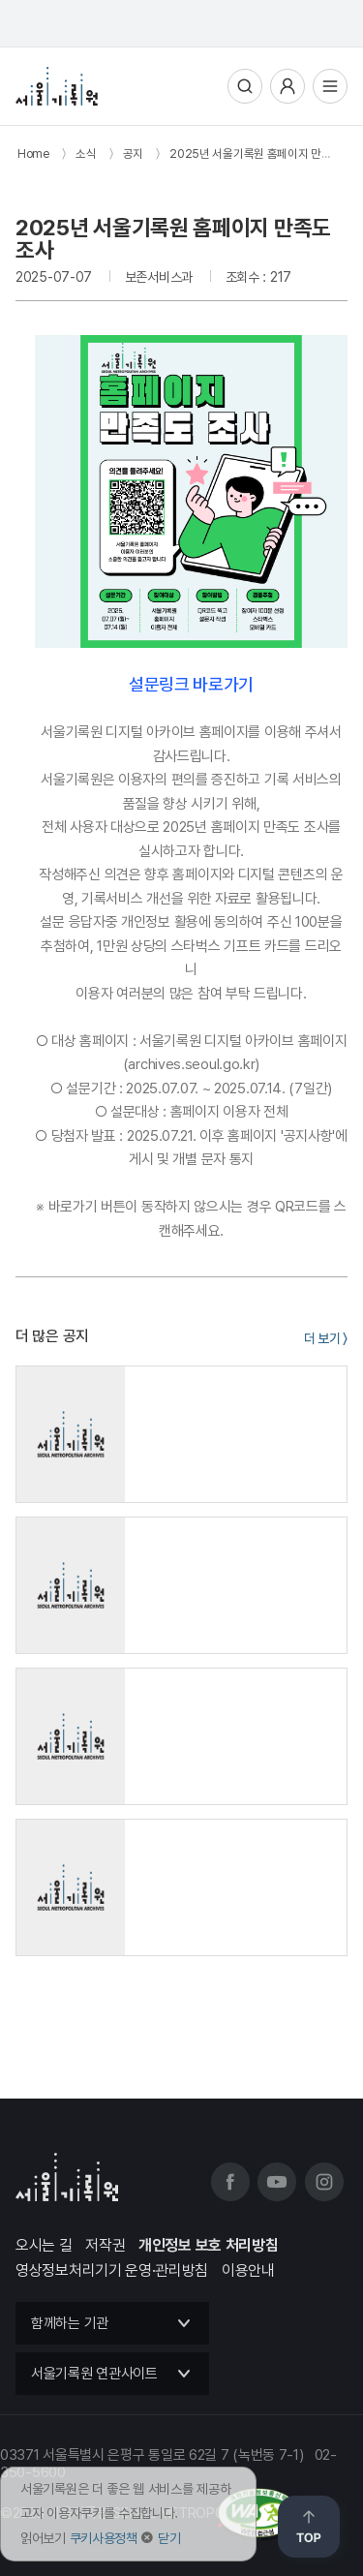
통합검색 (244, 86)
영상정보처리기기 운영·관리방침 (111, 2270)
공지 (133, 153)
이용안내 (248, 2270)
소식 (86, 153)
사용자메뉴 (287, 86)
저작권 (105, 2245)
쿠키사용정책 (103, 2538)
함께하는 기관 (69, 2323)
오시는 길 (44, 2245)
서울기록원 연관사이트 (94, 2373)
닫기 (169, 2538)
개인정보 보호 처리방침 (208, 2245)
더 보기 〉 (326, 1338)
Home (33, 153)
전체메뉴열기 (330, 86)
